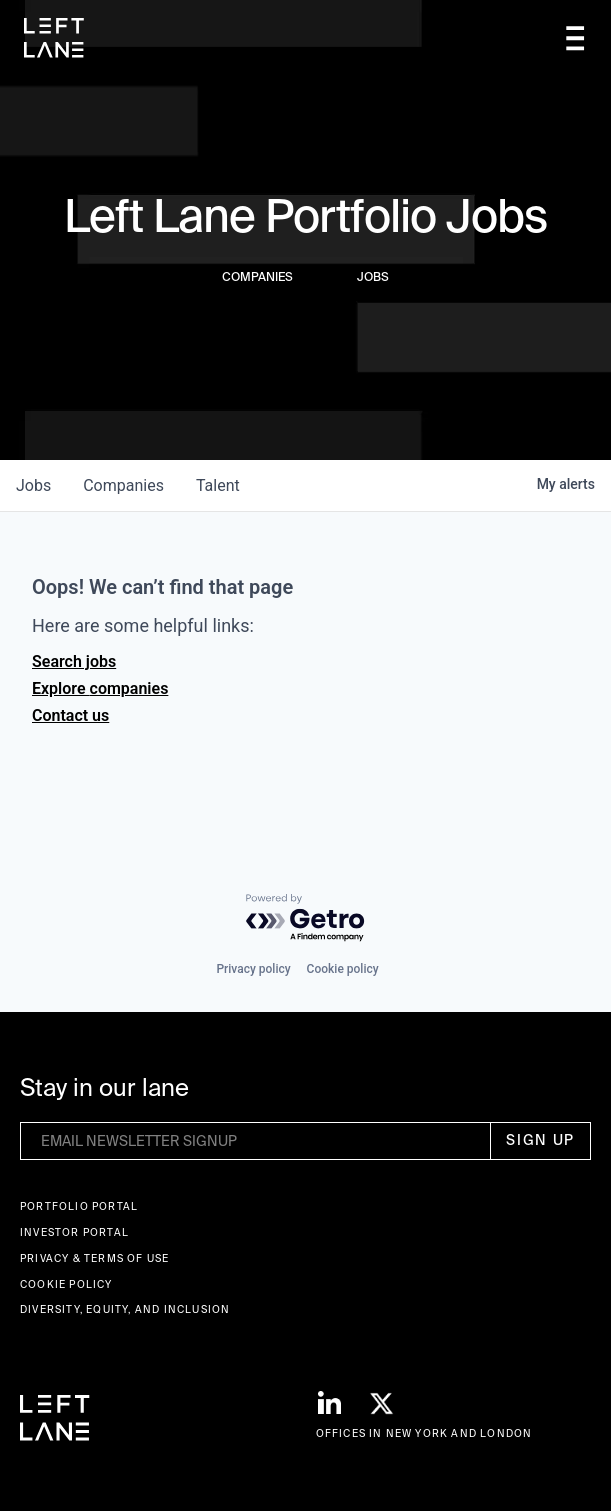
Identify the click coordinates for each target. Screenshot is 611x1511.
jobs (33, 485)
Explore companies (100, 688)
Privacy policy (253, 969)
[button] (575, 38)
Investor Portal (74, 1232)
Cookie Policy (66, 1284)
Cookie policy (343, 969)
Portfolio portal (79, 1206)
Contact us (70, 715)
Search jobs (74, 661)
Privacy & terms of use (94, 1258)
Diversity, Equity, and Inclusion (125, 1309)
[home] (54, 38)
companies (123, 485)
